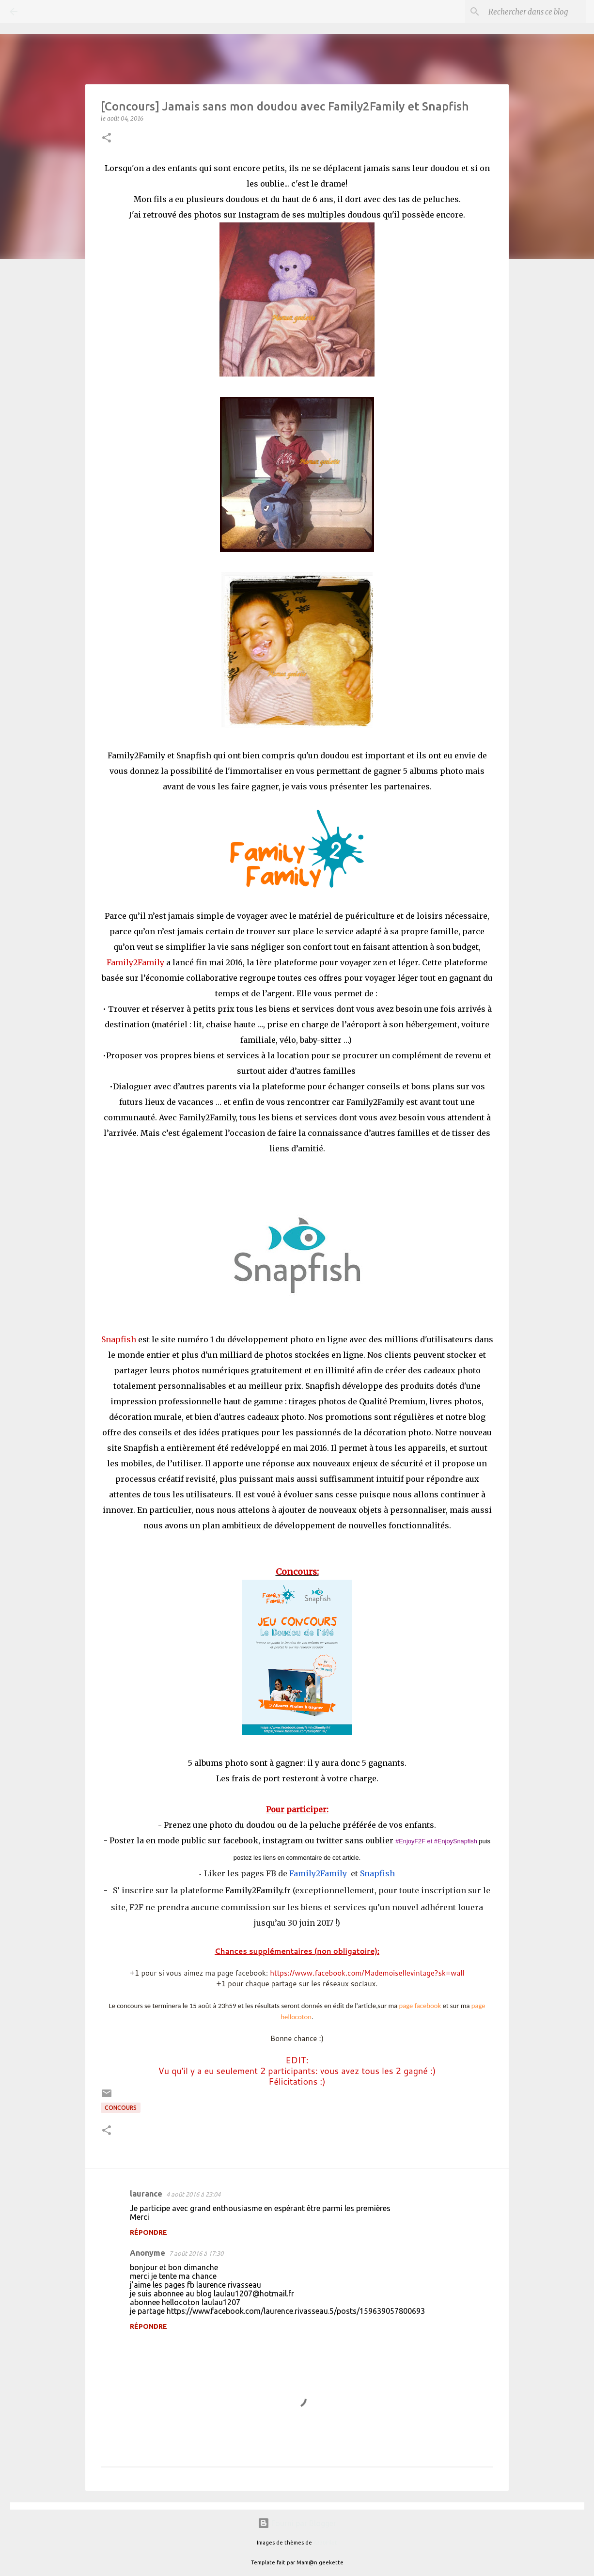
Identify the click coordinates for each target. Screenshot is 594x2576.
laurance (146, 2193)
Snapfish (377, 1873)
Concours (121, 2108)
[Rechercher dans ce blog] (535, 11)
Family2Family (318, 1873)
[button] (106, 138)
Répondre (148, 2232)
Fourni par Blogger (297, 2523)
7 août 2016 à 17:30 (196, 2253)
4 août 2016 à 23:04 (193, 2194)
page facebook (420, 2005)
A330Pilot (325, 2542)
